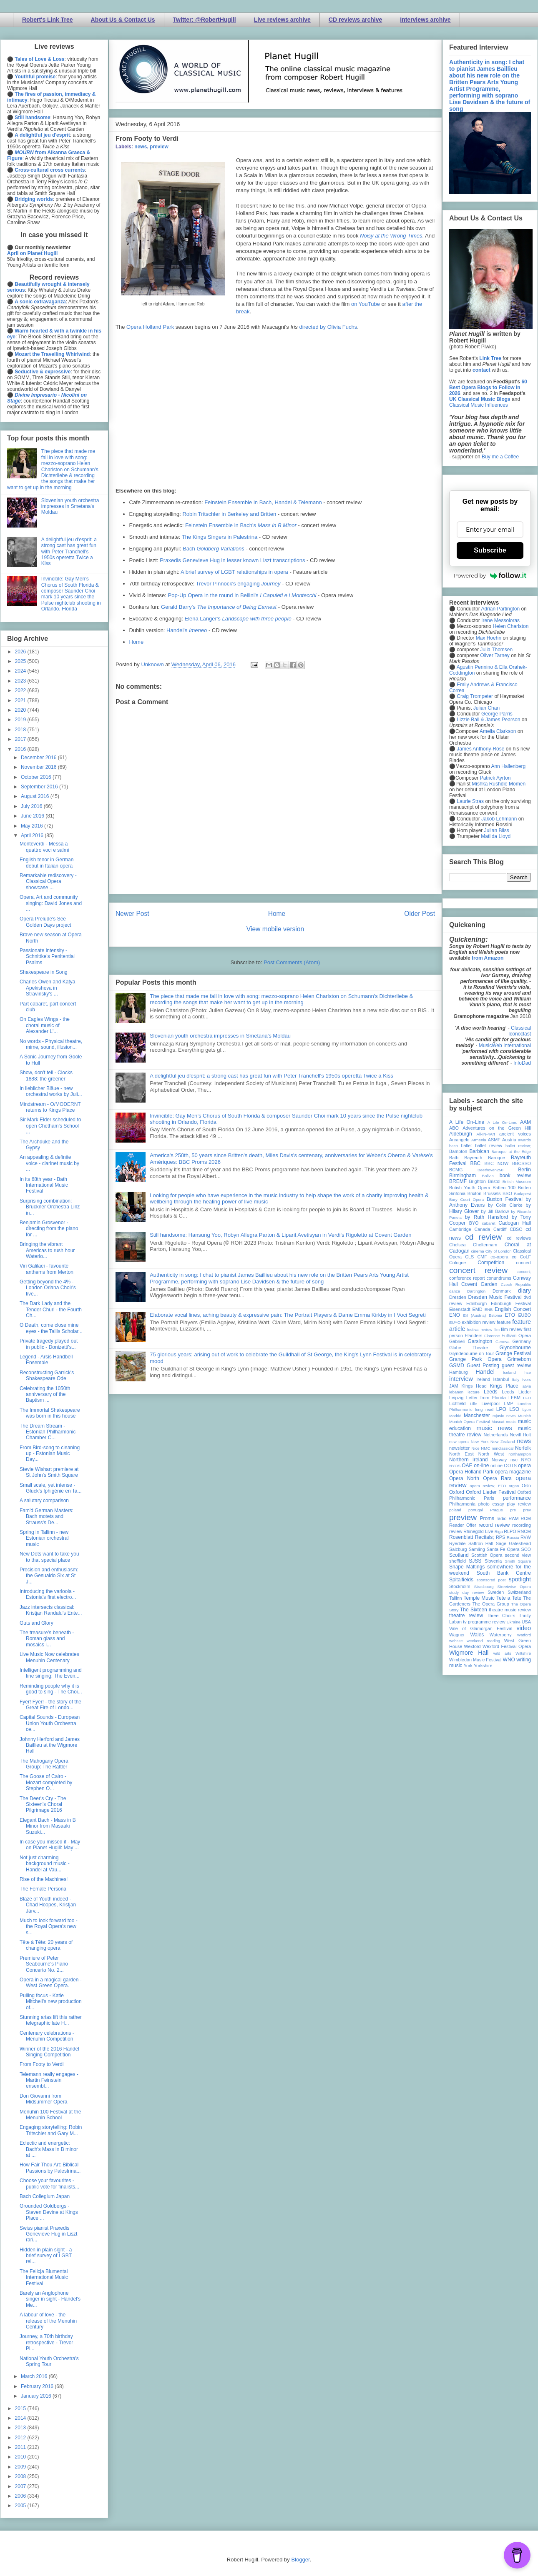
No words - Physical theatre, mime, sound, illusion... (51, 1044)
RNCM (524, 1531)
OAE (467, 1465)
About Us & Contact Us (123, 19)
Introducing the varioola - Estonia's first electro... (48, 1594)
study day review (466, 1592)
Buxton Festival (505, 1199)
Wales (477, 1635)
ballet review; (518, 1145)
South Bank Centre (504, 1573)
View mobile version (275, 929)
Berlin (524, 1170)
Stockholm (459, 1586)
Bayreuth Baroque (484, 1157)
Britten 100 (504, 1187)
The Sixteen (473, 1610)
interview (461, 1379)
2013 (21, 2428)
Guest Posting (483, 1365)
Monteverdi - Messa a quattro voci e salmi (44, 847)
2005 (21, 2505)
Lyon (527, 1409)
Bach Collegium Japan (45, 2196)
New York (480, 1441)
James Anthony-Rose (480, 749)
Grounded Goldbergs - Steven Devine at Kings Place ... (49, 2212)
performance (517, 1498)
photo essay (491, 1503)
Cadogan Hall (514, 1223)
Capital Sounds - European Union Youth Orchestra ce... (50, 1723)
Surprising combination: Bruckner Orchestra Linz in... (50, 1207)
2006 (21, 2496)
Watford (524, 1635)
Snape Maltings (467, 1567)
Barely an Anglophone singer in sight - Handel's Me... (50, 2299)
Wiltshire (523, 1653)
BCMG (456, 1169)
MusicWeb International (505, 1045)
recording (521, 1525)
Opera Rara (497, 1478)
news (140, 147)
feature (504, 1322)
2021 (21, 700)
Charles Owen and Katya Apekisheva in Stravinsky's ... (47, 988)
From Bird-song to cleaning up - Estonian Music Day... (50, 1454)
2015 (21, 2408)
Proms (487, 1518)
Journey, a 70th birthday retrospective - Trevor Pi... (46, 2342)
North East (461, 1453)
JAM (453, 1385)
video (524, 1628)
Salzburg (458, 1549)
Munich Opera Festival (469, 1421)
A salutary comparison (44, 1500)
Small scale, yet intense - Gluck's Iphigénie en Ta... (50, 1488)
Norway (499, 1459)
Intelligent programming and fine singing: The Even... (51, 1673)
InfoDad (522, 1063)
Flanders (474, 1335)
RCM (525, 1518)
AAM (525, 1122)
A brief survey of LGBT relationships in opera (234, 572)
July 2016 (32, 806)
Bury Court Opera (466, 1199)
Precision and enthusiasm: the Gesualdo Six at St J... (49, 1576)
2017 (21, 739)
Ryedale (457, 1543)
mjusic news (504, 1415)
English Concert (513, 1309)
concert (523, 1262)
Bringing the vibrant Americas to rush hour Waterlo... (47, 1250)
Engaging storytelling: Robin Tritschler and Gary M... (51, 2130)
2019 (21, 720)
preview (159, 147)
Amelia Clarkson (498, 731)
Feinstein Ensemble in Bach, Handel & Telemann (263, 502)
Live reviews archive (282, 19)
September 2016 (40, 787)
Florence (492, 1335)
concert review (478, 1270)
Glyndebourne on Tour (471, 1353)
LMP (508, 1403)
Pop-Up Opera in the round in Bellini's (242, 595)
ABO (454, 1127)
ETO (510, 1315)
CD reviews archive (355, 19)
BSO (507, 1193)
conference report (467, 1277)
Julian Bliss (496, 830)
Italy (516, 1379)
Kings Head (474, 1385)
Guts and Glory (36, 1623)
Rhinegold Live (478, 1531)
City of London (498, 1251)
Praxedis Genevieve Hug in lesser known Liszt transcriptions (232, 560)
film (496, 1329)
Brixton (475, 1193)
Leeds (491, 1392)
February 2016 (38, 2386)
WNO (509, 1660)
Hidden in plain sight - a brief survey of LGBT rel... (46, 2256)
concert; (524, 1271)
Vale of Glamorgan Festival (480, 1628)
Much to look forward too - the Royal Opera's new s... (49, 1927)
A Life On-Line (466, 1122)
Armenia (478, 1140)
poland (455, 1510)
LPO (501, 1409)
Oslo (526, 1485)
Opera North (464, 1478)
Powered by (490, 575)
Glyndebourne (515, 1348)
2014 (21, 2418)
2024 (21, 671)
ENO (454, 1315)
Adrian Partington (500, 609)
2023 (21, 681)
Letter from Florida (486, 1397)
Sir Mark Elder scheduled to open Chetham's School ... (50, 1126)
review (455, 1531)
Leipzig (456, 1397)
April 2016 (33, 835)
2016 (21, 749)
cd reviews (519, 1237)
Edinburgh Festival (511, 1303)
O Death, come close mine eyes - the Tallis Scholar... (51, 1328)
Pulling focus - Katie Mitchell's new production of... (51, 2002)
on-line (481, 1465)
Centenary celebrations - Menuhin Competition (47, 2036)
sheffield (457, 1560)
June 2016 (33, 816)
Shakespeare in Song (44, 972)
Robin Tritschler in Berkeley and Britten (229, 514)
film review (511, 1329)
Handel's (186, 630)
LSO (514, 1409)
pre (513, 1510)
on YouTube (365, 304)
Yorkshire (483, 1665)
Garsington (480, 1341)
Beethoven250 (490, 1170)
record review (494, 1525)
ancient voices (515, 1133)
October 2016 (37, 777)
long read (484, 1409)
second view (518, 1555)
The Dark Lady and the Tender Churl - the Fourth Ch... (51, 1309)
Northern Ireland (468, 1460)
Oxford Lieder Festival (490, 1492)
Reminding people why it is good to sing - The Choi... (51, 1689)
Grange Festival (513, 1353)
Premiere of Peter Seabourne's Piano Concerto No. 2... (44, 1964)
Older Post (419, 913)
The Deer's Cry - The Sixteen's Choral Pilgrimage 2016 (43, 1804)
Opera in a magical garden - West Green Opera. (51, 1982)
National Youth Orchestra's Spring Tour (49, 2361)
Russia (513, 1537)
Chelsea (457, 1244)
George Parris (497, 714)
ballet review (488, 1145)
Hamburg (458, 1372)
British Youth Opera (469, 1187)
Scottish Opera (486, 1555)
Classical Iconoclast (519, 1031)
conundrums (498, 1277)
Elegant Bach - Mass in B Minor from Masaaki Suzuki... (48, 1826)
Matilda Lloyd (495, 836)
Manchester (477, 1415)
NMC (485, 1448)
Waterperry (501, 1634)
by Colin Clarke (505, 1205)
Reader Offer (462, 1525)
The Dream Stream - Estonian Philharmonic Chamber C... (47, 1432)
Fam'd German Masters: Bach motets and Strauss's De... (46, 1517)
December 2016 (39, 757)
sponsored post (491, 1580)
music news (494, 1428)
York (468, 1665)
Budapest (522, 1193)
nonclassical (502, 1448)
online (496, 1465)
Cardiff (500, 1229)
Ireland (483, 1379)
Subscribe (490, 550)
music (511, 1421)
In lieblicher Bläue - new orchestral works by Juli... (51, 1091)
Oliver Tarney (494, 655)
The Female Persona (43, 1889)
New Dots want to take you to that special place (49, 1557)
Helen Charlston (510, 626)
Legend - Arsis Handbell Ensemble (46, 1360)
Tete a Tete (508, 1598)
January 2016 (37, 2396)
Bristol (494, 1181)
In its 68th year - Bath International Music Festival (44, 1185)
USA (526, 1621)
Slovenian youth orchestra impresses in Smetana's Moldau (220, 1036)
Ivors (526, 1379)
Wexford (472, 1646)
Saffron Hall (480, 1543)
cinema (477, 1251)
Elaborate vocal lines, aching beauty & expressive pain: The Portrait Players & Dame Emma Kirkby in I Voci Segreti (288, 1315)
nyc (514, 1459)
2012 (21, 2438)
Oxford (456, 1492)
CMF (482, 1256)
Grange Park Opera (475, 1359)
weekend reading (483, 1640)
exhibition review (478, 1322)
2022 (21, 690)
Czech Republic (516, 1284)
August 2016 (35, 796)
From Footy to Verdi (41, 2064)
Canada (482, 1229)
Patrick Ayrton (495, 778)
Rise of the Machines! (44, 1879)
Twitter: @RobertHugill (204, 19)
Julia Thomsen (496, 650)
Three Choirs (501, 1615)
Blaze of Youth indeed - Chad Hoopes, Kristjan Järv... (48, 1905)
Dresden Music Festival (495, 1297)
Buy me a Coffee (500, 457)
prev (527, 1510)
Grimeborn (519, 1359)
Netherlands (495, 1434)
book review (515, 1175)
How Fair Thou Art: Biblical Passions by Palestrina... (50, 2167)
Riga (499, 1531)
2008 (21, 2476)
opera (524, 1465)
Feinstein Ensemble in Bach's (241, 525)
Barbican (479, 1151)
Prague (496, 1510)
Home (136, 642)
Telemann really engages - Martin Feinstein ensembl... (49, 2080)
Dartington (476, 1291)
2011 (21, 2447)
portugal (475, 1510)
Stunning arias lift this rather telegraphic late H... (51, 2020)
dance (454, 1291)
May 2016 (32, 826)
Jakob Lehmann (499, 819)
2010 (21, 2457)
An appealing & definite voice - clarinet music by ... (49, 1163)
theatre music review (510, 1609)
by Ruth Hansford (486, 1217)
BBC (475, 1163)
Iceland (509, 1372)
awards (524, 1140)
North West (491, 1453)
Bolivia (488, 1175)
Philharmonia (462, 1503)
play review (519, 1503)
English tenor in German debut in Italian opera (46, 862)
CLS (469, 1256)
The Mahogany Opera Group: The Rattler (44, 1764)
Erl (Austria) (474, 1315)
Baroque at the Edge (511, 1151)
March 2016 (35, 2376)
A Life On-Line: (503, 1122)
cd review (483, 1237)
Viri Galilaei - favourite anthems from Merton (46, 1269)
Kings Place (504, 1386)
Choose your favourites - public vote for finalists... (49, 2183)
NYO (526, 1459)
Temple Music (478, 1598)
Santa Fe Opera (503, 1549)
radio (501, 1518)
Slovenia (493, 1560)
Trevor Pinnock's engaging (238, 583)
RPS (500, 1537)
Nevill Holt (520, 1434)
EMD (478, 1309)
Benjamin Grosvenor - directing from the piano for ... (49, 1229)
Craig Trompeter (475, 696)
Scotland (459, 1555)
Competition (491, 1262)
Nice (475, 1448)
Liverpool (490, 1403)
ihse (527, 1372)
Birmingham (462, 1175)
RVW (525, 1537)
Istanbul (501, 1379)
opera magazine (513, 1472)
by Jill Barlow (495, 1211)
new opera (459, 1441)
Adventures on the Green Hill (497, 1127)
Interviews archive (425, 19)
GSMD (456, 1365)
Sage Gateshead (513, 1543)
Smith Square (518, 1561)
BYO (474, 1222)
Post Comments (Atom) (292, 962)
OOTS (510, 1465)
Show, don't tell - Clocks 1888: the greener (46, 1075)
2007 (21, 2486)
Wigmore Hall (468, 1652)
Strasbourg (484, 1586)
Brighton (477, 1181)
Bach (213, 548)
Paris (489, 1498)
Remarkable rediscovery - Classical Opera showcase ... (48, 881)
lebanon (456, 1392)
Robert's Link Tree (47, 19)
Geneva (502, 1341)
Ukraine (513, 1622)
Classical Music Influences (478, 405)
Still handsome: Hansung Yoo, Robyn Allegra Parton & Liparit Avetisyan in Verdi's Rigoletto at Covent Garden (280, 1235)
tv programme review (484, 1621)
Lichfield (457, 1403)
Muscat (497, 1421)
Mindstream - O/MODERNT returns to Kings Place (50, 1107)
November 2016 (39, 767)
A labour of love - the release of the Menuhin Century (48, 2321)
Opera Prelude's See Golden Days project (45, 922)
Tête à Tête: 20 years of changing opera (46, 1945)
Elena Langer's (237, 618)
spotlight (519, 1579)
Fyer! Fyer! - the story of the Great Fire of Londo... (50, 1705)
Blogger (300, 2559)
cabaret (488, 1223)
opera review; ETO (488, 1485)
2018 (21, 730)
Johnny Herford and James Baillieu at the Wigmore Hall (50, 1745)
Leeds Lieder (516, 1391)
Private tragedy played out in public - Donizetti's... (49, 1344)
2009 (21, 2467)
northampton (519, 1454)
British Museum (517, 1181)
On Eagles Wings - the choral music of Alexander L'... (45, 1025)
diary (524, 1290)
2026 (21, 652)
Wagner (457, 1634)
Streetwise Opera (514, 1586)
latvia (526, 1386)
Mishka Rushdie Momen (498, 784)
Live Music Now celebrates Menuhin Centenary (49, 1657)
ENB (489, 1309)
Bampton (458, 1151)
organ (514, 1485)
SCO (526, 1549)
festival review (480, 1329)
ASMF (494, 1139)
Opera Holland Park (150, 327)
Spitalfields (461, 1580)
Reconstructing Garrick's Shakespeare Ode (47, 1375)
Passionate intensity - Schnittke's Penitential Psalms (47, 956)
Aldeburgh (460, 1134)
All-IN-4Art (486, 1134)
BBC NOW (497, 1163)
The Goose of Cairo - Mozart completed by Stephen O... (46, 1782)
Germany (522, 1341)
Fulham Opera (516, 1335)
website (456, 1640)
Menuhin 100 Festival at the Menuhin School (50, 2115)
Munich (524, 1415)
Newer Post (132, 913)
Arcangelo (459, 1139)
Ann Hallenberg (508, 766)
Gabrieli (457, 1341)
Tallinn (455, 1598)
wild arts (502, 1653)
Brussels (491, 1193)
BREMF (458, 1181)
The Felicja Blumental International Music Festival (44, 2277)
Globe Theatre (468, 1347)
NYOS (454, 1465)
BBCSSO (521, 1163)
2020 (21, 710)
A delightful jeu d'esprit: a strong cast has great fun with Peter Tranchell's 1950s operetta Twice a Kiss (271, 1076)
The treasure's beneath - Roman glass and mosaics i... (47, 1639)
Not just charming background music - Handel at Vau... (45, 1864)
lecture (474, 1392)
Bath (453, 1157)
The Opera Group (491, 1603)
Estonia (495, 1315)
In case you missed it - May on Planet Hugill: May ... (50, 1845)
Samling (477, 1549)
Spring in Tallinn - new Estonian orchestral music (44, 1538)
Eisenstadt (459, 1309)
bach (453, 1145)
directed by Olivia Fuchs (328, 327)
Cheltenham (485, 1244)
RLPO (510, 1531)
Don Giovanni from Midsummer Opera (43, 2099)
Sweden (496, 1592)
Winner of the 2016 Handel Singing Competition (49, 2052)
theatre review (466, 1615)
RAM (513, 1518)
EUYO (454, 1322)
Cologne (457, 1262)
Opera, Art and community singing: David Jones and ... (51, 903)
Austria (509, 1139)
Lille (473, 1403)
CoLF (525, 1256)
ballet (466, 1145)
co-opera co (503, 1256)
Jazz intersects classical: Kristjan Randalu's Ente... (51, 1610)
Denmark (502, 1290)
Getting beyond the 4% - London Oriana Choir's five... (48, 1288)
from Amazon (487, 958)
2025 (21, 661)
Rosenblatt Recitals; (471, 1537)
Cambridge (460, 1229)
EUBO (524, 1315)
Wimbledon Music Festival (475, 1659)
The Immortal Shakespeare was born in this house (50, 1413)
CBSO (516, 1229)
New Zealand (502, 1441)
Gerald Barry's (219, 607)
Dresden (457, 1297)
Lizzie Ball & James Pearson (488, 720)
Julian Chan (486, 708)
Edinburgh (476, 1303)
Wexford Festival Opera (507, 1646)
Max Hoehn (488, 638)
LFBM (514, 1397)
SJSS (475, 1561)
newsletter (459, 1448)
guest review (516, 1365)
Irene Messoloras (500, 620)
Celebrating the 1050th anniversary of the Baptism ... (45, 1394)
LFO (527, 1398)
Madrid (455, 1415)
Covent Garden (479, 1284)
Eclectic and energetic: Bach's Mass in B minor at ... (49, 2149)
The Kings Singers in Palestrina (219, 537)
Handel (485, 1371)
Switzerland (519, 1592)
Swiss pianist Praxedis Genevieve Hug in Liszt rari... (48, 2234)
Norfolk (523, 1448)
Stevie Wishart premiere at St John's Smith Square (49, 1472)
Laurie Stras (469, 801)
